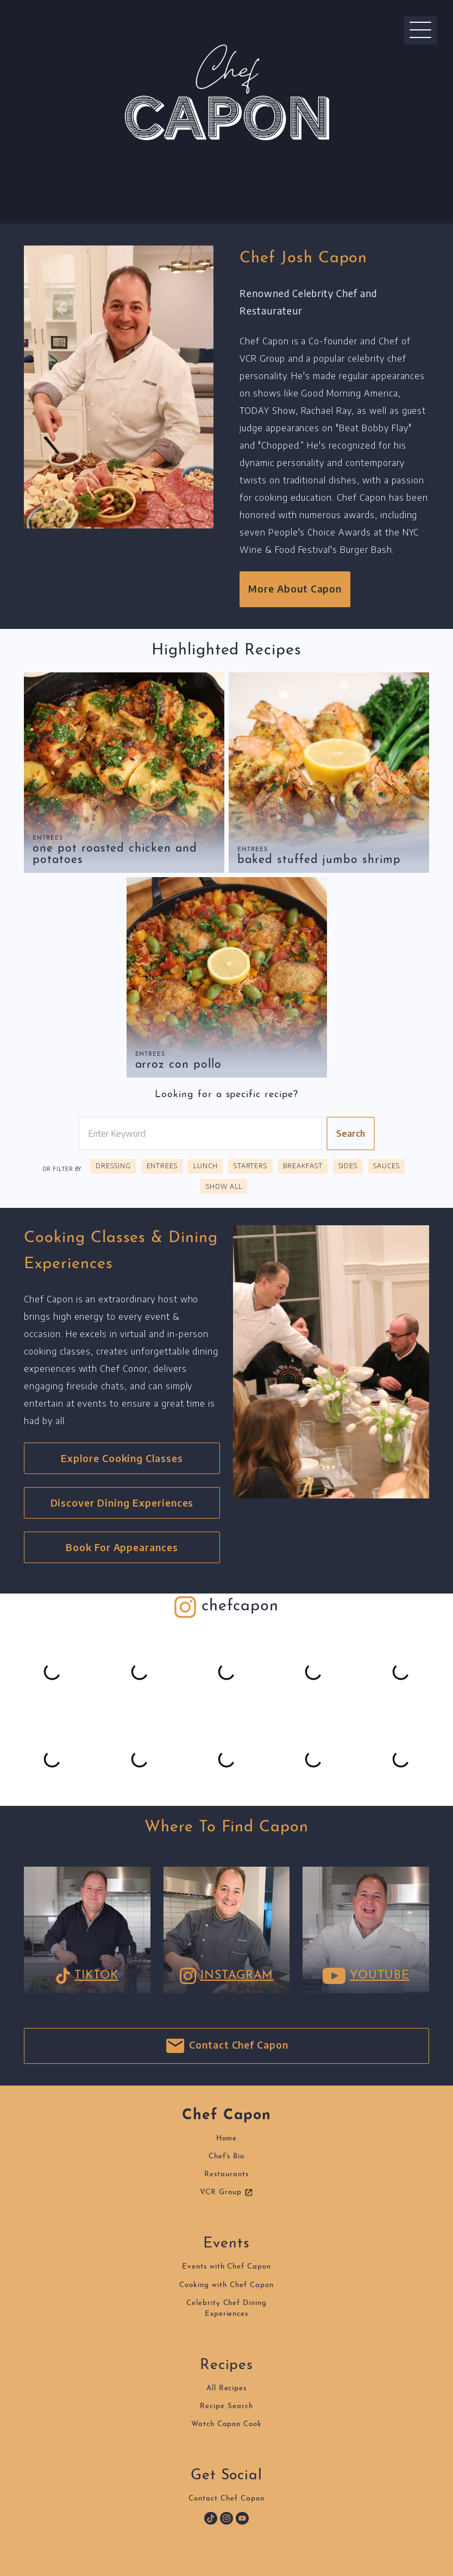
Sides (348, 1166)
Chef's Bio (227, 2156)
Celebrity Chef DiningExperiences (226, 2308)
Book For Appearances (122, 1547)
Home (226, 2138)
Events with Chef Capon (226, 2266)
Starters (251, 1166)
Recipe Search (226, 2406)
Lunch (205, 1166)
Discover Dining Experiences (122, 1503)
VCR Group (226, 2192)
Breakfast (303, 1166)
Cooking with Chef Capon (226, 2285)
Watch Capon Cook (226, 2424)
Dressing (113, 1166)
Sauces (386, 1166)
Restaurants (226, 2174)
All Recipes (226, 2388)
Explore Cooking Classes (122, 1458)
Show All (224, 1186)
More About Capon (295, 589)
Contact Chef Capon (226, 2046)
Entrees (48, 838)
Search (350, 1133)
